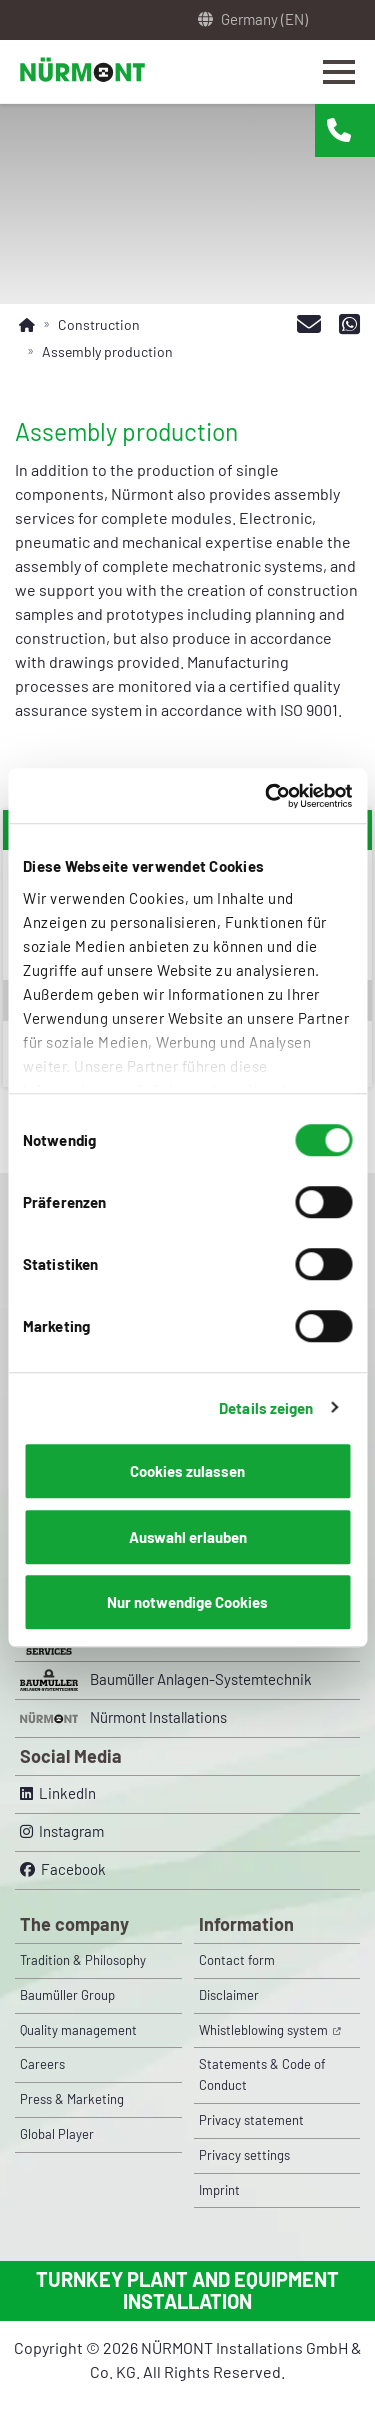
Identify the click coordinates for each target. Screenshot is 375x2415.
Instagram (62, 1831)
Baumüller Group (67, 1995)
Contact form (237, 1960)
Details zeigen (266, 1408)
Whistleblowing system (265, 2030)
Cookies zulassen (187, 1471)
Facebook (63, 1869)
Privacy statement (251, 2120)
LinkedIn (58, 1793)
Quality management (78, 2030)
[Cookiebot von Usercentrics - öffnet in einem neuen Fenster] (267, 796)
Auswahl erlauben (188, 1537)
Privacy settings (244, 2155)
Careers (42, 2064)
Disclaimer (229, 1995)
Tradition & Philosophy (83, 1960)
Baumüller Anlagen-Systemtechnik (166, 1680)
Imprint (219, 2190)
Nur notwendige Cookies (187, 1602)
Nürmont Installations (123, 1717)
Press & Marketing (72, 2099)
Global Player (57, 2134)
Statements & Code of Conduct (262, 2074)
